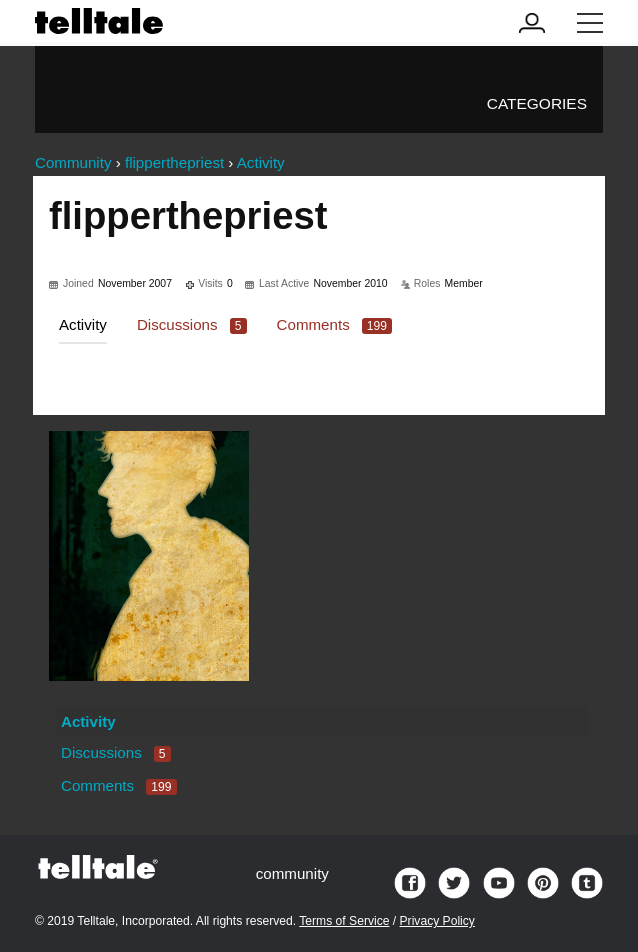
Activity (83, 324)
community (292, 873)
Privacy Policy (437, 921)
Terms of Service (344, 921)
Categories (537, 103)
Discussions (192, 324)
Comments (335, 324)
